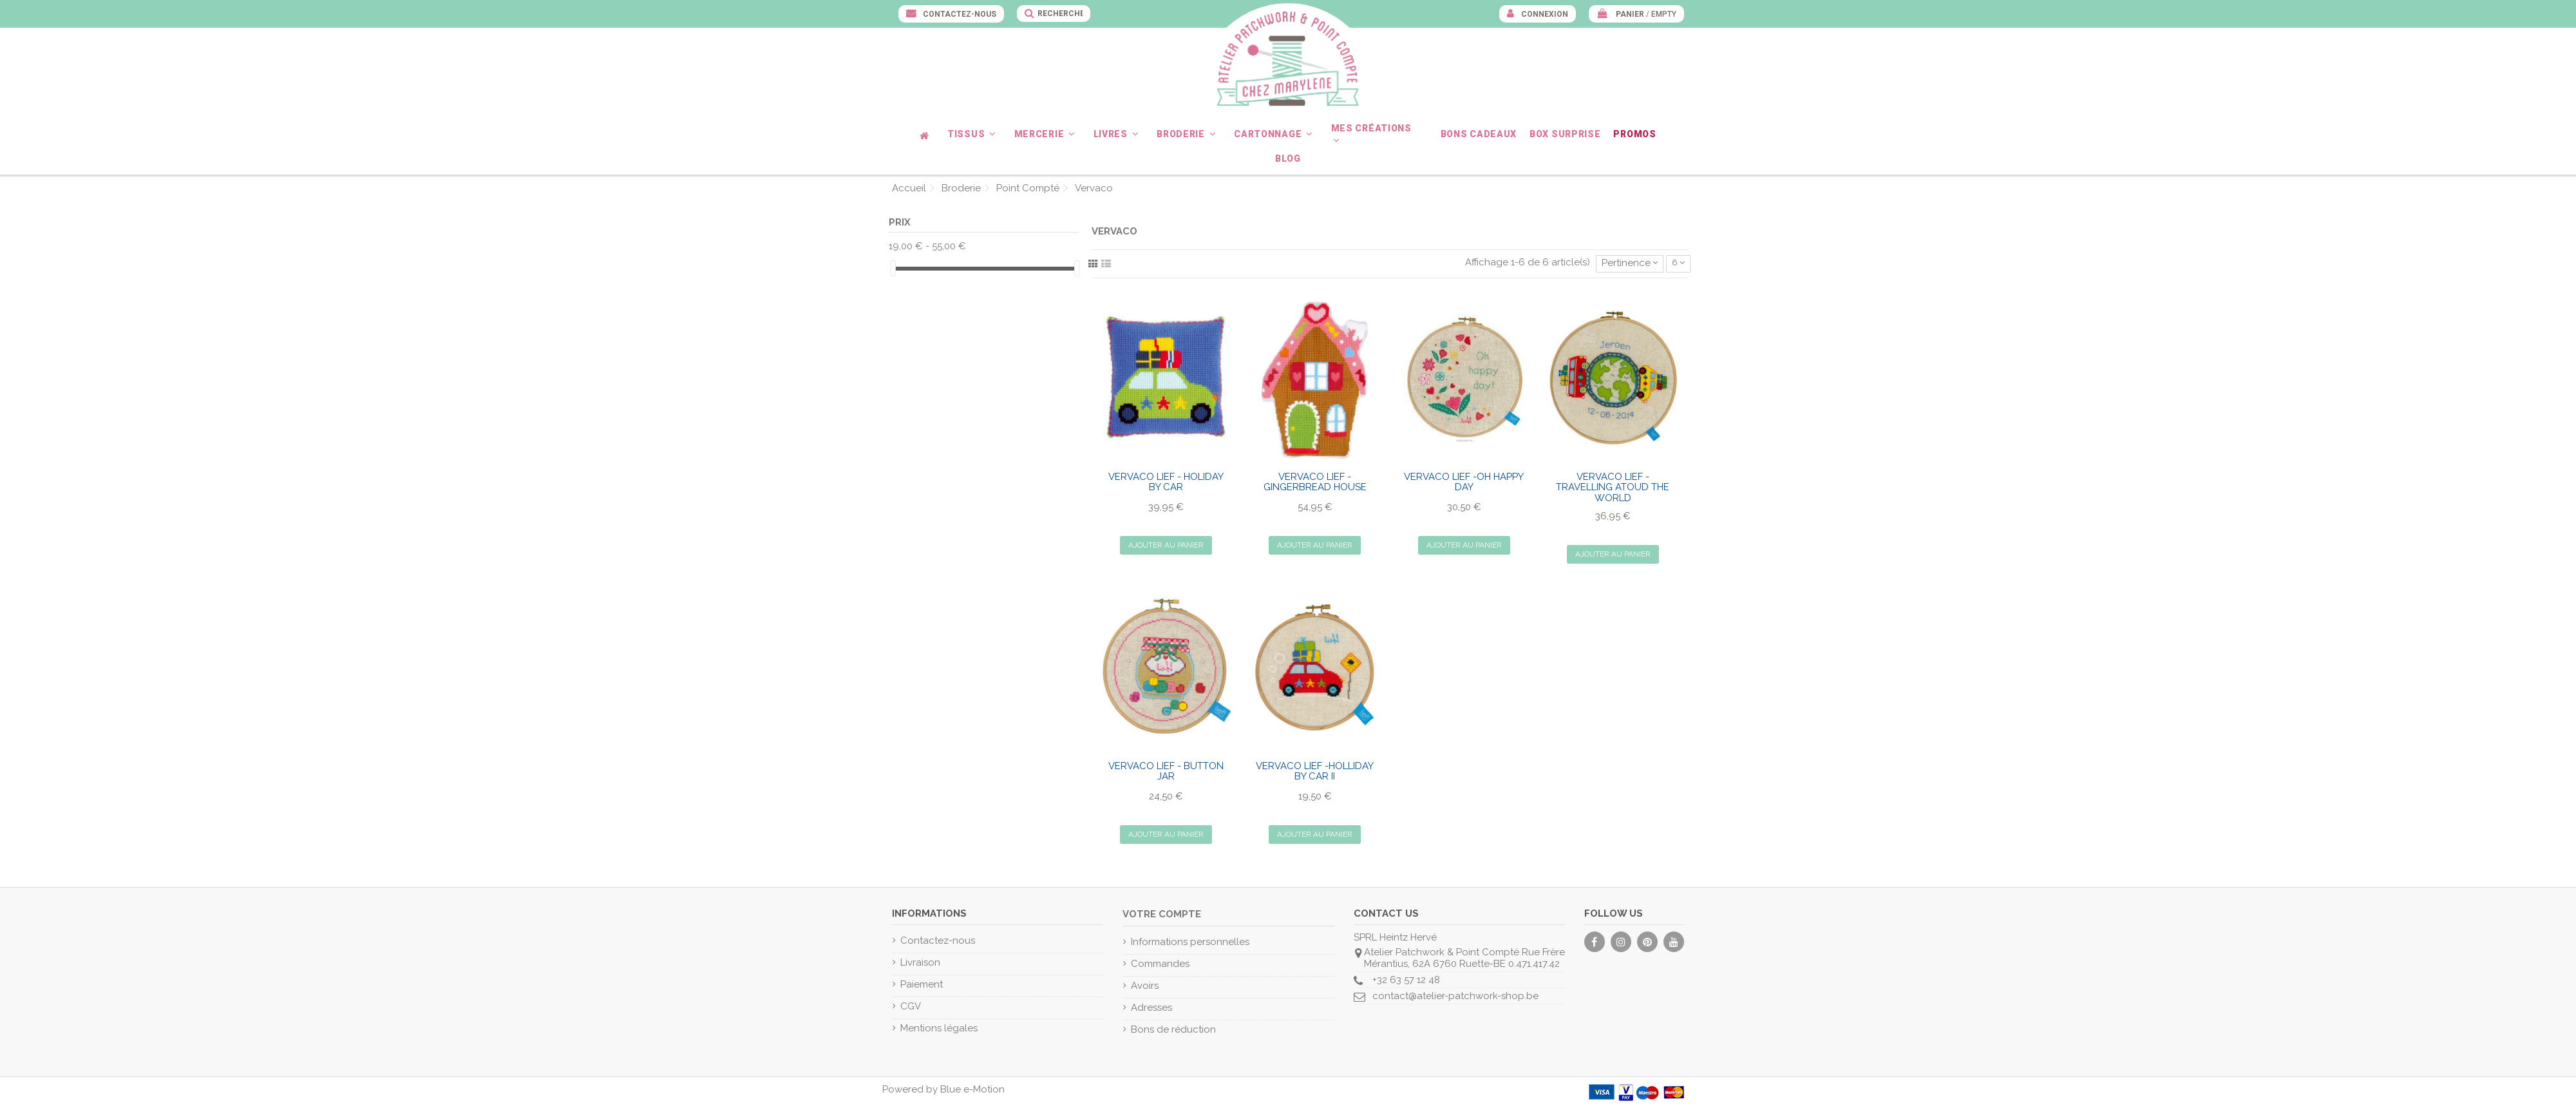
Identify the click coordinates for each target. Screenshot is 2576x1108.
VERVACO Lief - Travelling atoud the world (1612, 488)
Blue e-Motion (972, 1089)
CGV (910, 1006)
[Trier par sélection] (1629, 263)
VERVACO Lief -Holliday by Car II (1315, 772)
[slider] (893, 268)
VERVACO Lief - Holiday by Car (1166, 482)
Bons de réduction (1173, 1029)
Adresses (1151, 1007)
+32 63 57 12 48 (1406, 980)
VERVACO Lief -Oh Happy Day (1464, 482)
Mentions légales (939, 1028)
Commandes (1160, 964)
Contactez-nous (958, 14)
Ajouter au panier (1166, 544)
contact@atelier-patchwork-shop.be (1455, 996)
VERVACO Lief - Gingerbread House (1315, 482)
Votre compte (1161, 914)
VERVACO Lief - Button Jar (1166, 772)
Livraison (920, 962)
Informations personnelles (1190, 942)
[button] (974, 134)
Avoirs (1145, 985)
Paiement (921, 984)
